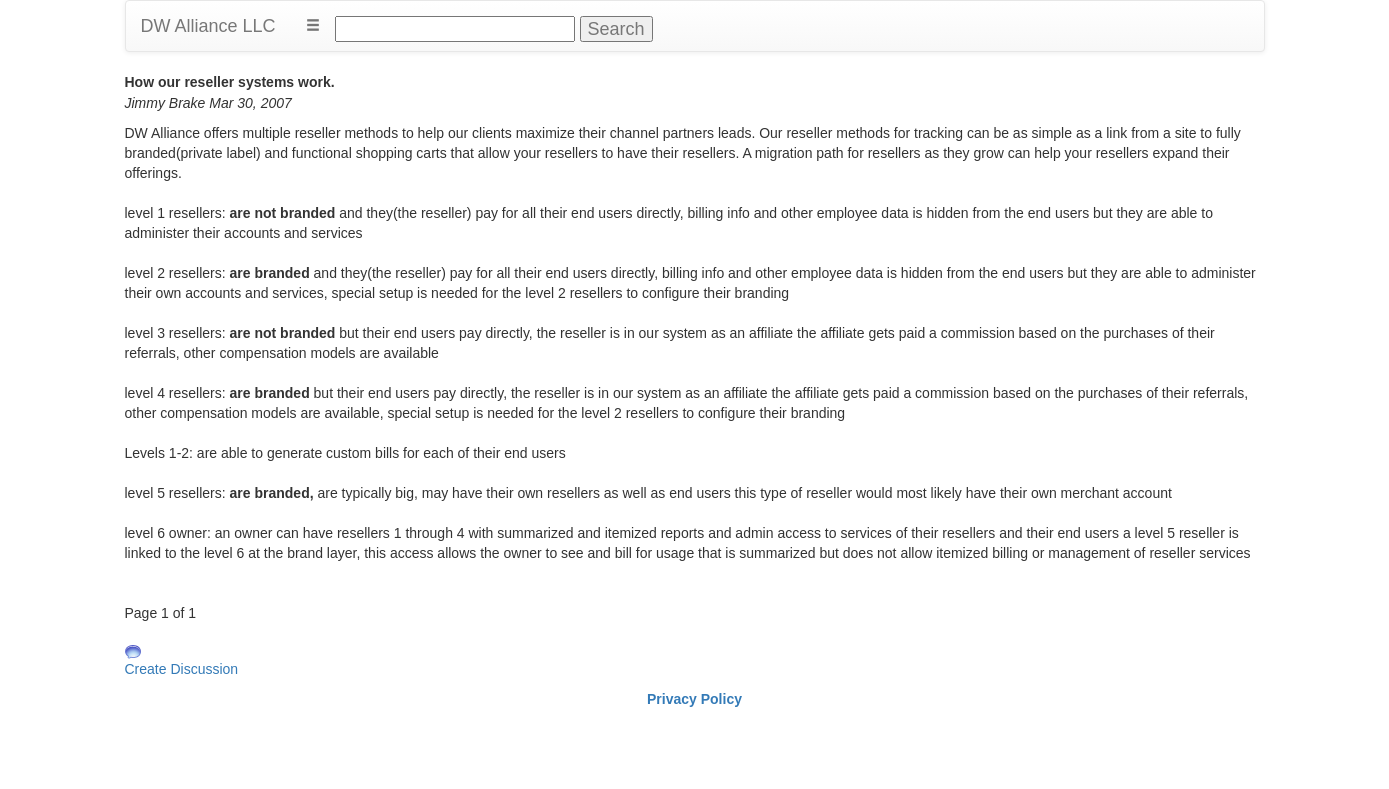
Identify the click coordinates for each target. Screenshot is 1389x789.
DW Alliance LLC (208, 26)
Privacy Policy (694, 699)
